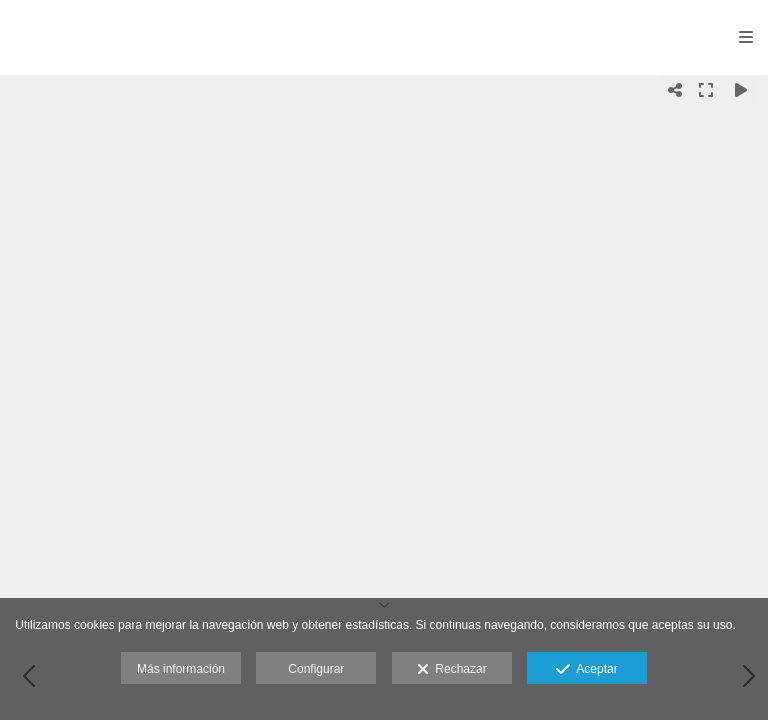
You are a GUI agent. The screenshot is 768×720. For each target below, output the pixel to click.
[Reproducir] (741, 90)
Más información (181, 669)
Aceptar (586, 670)
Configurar (316, 669)
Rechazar (452, 670)
